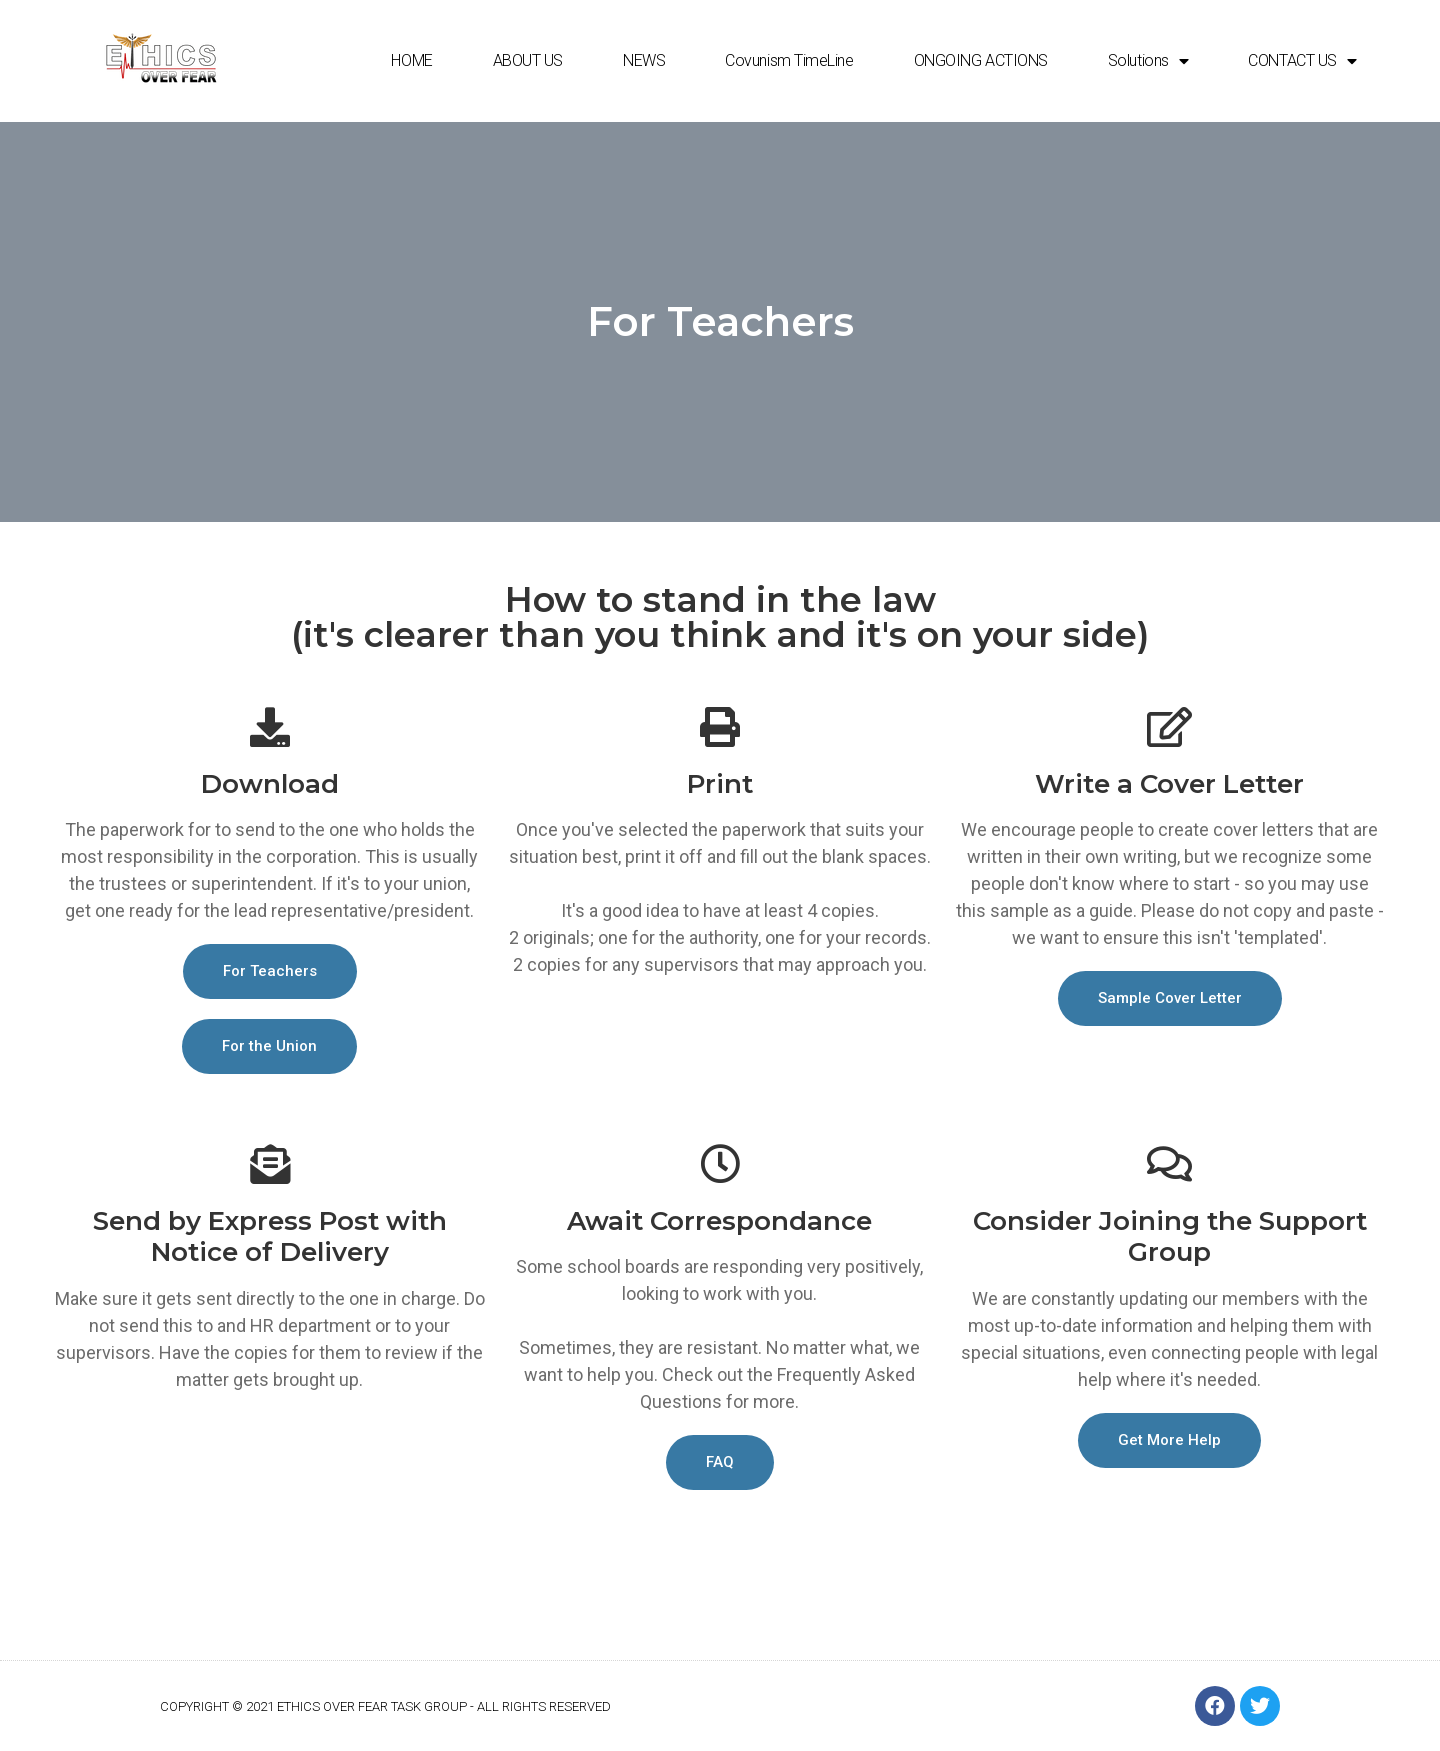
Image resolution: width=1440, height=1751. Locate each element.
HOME (411, 60)
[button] (270, 971)
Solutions (1148, 61)
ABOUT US (528, 60)
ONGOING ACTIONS (981, 60)
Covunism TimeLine (789, 60)
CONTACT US (1302, 61)
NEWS (644, 60)
